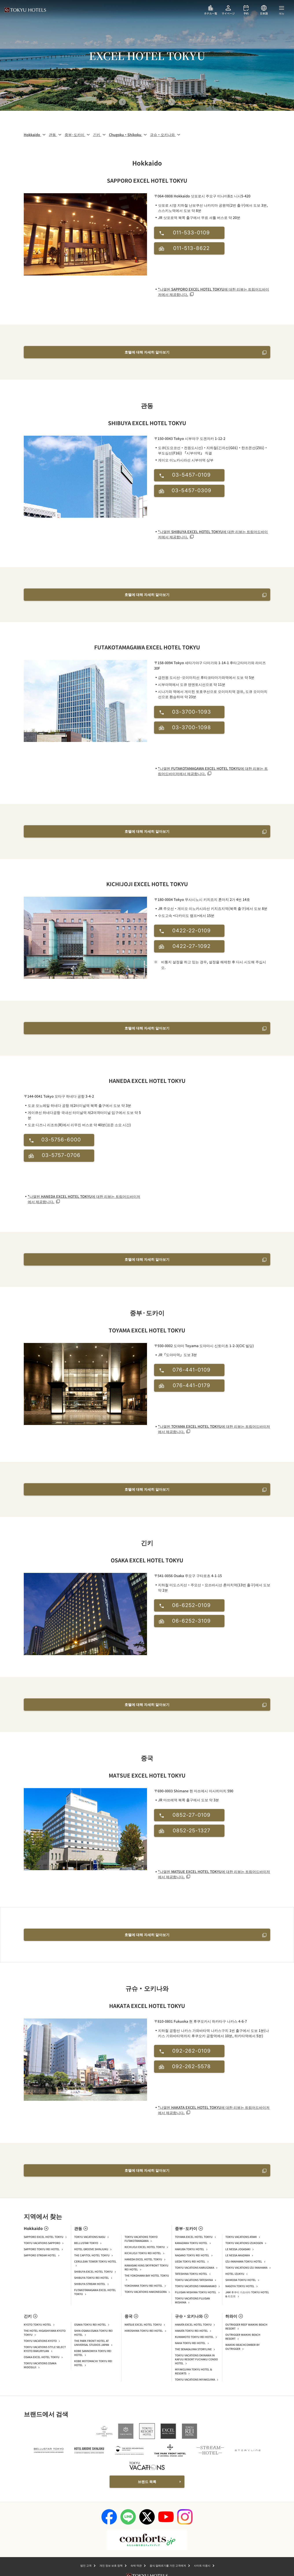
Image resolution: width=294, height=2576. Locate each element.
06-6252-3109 (185, 1621)
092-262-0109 (185, 2051)
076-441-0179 (184, 1385)
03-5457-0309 (185, 490)
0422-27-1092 (185, 946)
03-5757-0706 (55, 1155)
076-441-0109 (185, 1370)
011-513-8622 (184, 248)
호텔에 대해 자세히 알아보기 (195, 352)
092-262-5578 (185, 2066)
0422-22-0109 (185, 930)
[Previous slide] (122, 102)
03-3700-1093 (185, 712)
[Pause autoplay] (162, 102)
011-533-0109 (185, 233)
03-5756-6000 (55, 1140)
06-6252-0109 (185, 1605)
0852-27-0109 (185, 1815)
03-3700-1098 (185, 727)
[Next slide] (171, 102)
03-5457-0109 (185, 475)
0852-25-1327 (184, 1830)
